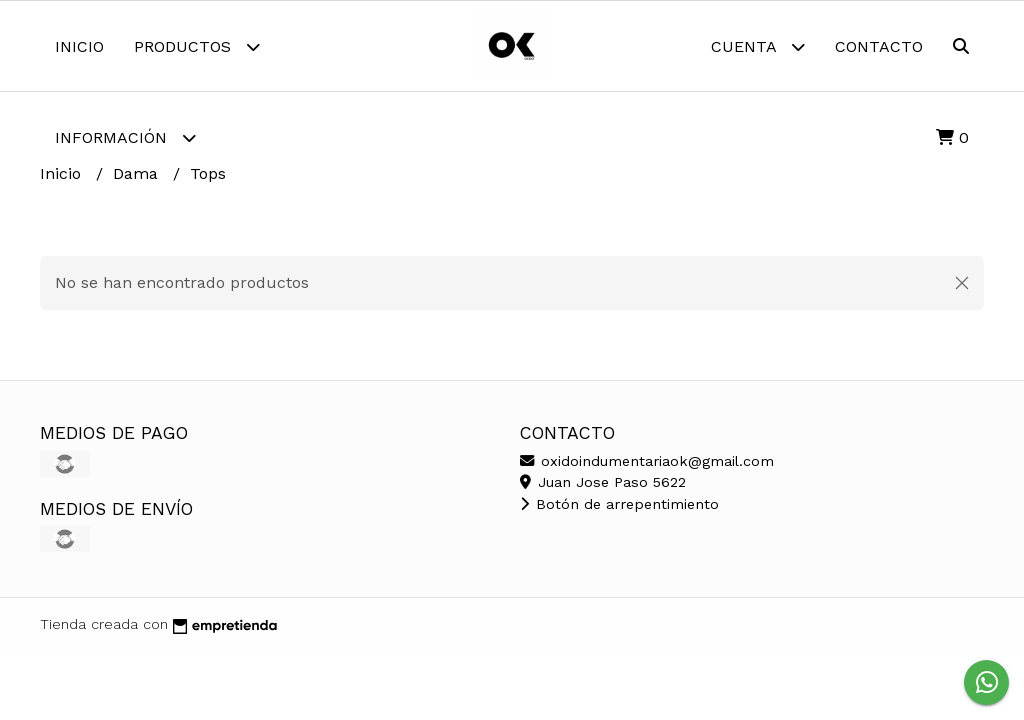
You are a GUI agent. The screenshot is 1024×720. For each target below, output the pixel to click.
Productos (197, 46)
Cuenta (758, 46)
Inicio (79, 46)
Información (125, 137)
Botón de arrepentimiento (619, 504)
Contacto (879, 46)
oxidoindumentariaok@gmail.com (647, 461)
